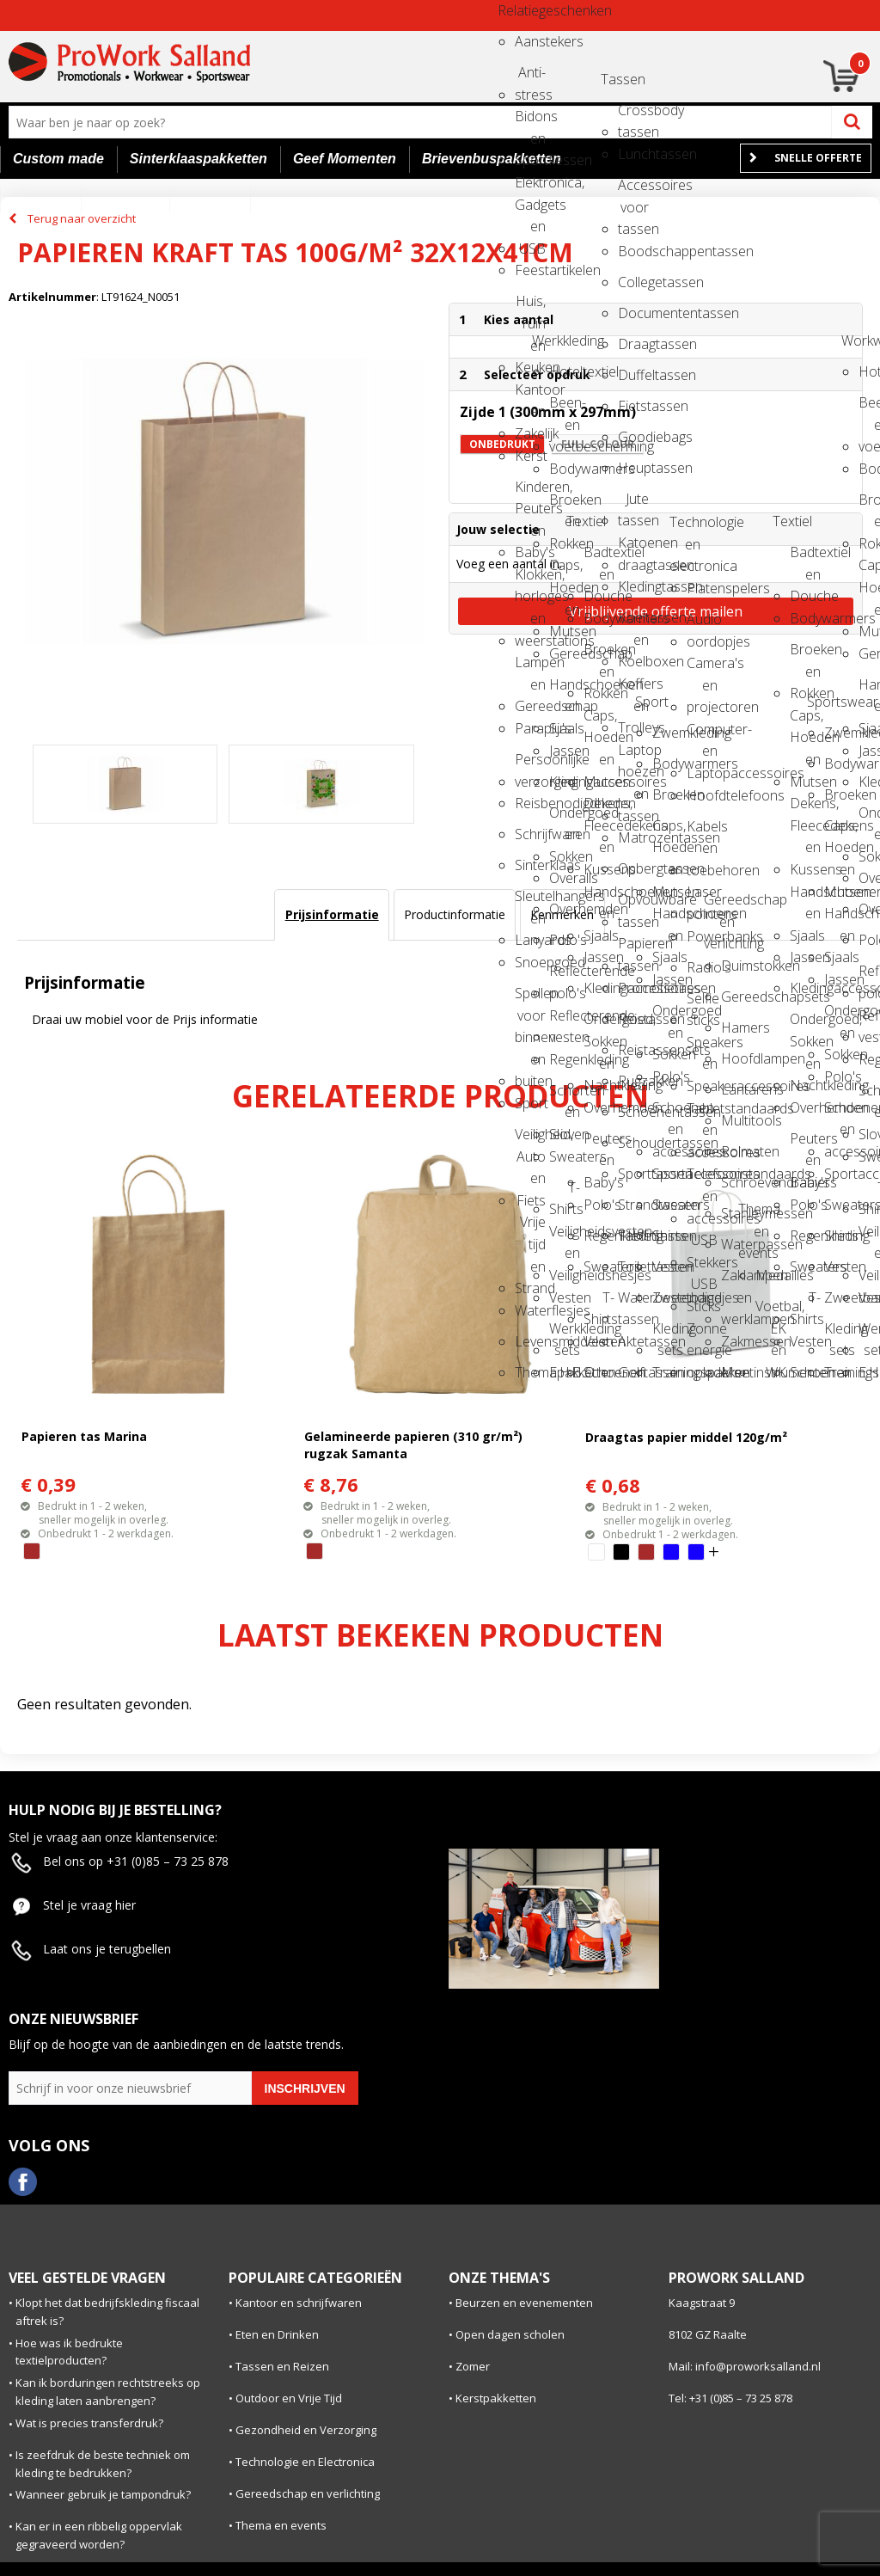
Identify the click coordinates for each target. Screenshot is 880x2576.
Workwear (856, 340)
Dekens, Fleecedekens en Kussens (599, 809)
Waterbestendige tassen (633, 1303)
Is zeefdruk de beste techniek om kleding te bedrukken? (102, 2464)
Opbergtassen (633, 868)
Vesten (564, 1297)
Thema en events (753, 1214)
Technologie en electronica (684, 527)
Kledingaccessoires (564, 781)
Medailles (770, 1275)
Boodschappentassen (633, 251)
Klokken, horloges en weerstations (530, 580)
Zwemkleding (667, 732)
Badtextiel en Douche (599, 558)
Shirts (667, 1235)
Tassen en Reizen (282, 2366)
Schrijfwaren (530, 834)
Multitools (736, 1120)
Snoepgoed (530, 962)
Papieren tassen (633, 949)
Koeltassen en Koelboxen (633, 623)
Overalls (564, 877)
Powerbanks (702, 936)
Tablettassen (633, 1235)
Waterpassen (736, 1244)
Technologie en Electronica (305, 2461)
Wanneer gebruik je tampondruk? (103, 2494)
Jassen (564, 750)
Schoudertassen (633, 1142)
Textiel (581, 521)
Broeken (667, 794)
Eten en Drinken (277, 2334)
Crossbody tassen (633, 116)
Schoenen (599, 1372)
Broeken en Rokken (564, 505)
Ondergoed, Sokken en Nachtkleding (599, 1024)
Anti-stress (530, 78)
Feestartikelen (530, 270)
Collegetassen (633, 282)
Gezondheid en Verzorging (305, 2430)
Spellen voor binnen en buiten (530, 999)
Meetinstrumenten (736, 1372)
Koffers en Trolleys (633, 689)
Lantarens (736, 1089)
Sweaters (564, 1156)
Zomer (472, 2366)
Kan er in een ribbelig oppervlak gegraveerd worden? (98, 2535)
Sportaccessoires (667, 1173)
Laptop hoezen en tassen (633, 755)
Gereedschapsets (736, 996)
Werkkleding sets (564, 1334)
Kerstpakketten (495, 2398)
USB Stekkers (702, 1245)
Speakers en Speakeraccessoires (702, 1048)
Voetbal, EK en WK (770, 1312)
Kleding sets (667, 1334)
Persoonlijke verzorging (530, 765)
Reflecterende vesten (564, 1021)
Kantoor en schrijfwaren (298, 2302)
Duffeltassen (633, 374)
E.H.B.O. (564, 1372)
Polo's (564, 939)
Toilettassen (633, 1266)
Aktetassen (633, 1341)
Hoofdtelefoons (702, 795)
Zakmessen (736, 1341)
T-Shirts (564, 1193)
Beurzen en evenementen (524, 2302)
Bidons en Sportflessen (530, 122)
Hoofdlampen (736, 1058)
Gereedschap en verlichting (719, 905)
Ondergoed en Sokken (564, 818)
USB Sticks (702, 1289)
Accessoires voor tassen (633, 190)
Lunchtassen (633, 153)
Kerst (530, 455)
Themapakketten (530, 1372)
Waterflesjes (530, 1310)
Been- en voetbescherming (564, 408)
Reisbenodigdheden (530, 803)
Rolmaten (736, 1151)
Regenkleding (564, 1059)
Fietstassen (633, 405)
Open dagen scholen (510, 2334)
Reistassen (633, 1018)
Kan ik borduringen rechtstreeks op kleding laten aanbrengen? (107, 2391)
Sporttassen (633, 1173)
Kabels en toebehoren (702, 832)
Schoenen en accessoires (667, 1113)
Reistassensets (633, 1049)
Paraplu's (530, 728)
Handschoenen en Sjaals (564, 690)
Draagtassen (633, 343)
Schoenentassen (633, 1111)
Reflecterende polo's (564, 976)
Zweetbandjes (667, 1297)
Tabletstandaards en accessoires (702, 1114)
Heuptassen (633, 467)
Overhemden (564, 908)
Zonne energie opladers (702, 1334)
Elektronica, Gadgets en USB (530, 188)
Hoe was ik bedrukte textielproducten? (69, 2352)
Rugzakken (633, 1080)
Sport (530, 1103)
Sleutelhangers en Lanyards (530, 901)
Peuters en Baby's (599, 1144)
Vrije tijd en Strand (530, 1227)
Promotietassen (633, 987)
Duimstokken (736, 965)
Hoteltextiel (564, 371)
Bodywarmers (564, 468)
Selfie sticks (702, 1004)
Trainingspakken (667, 1372)
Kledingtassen (633, 586)
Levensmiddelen (530, 1341)
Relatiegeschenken (513, 10)
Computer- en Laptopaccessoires (702, 735)
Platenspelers (702, 588)
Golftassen (633, 1372)
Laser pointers (702, 897)
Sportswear (822, 701)
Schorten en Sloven (564, 1096)
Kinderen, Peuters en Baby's (530, 492)
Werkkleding (547, 340)
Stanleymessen (736, 1213)
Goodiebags (633, 436)
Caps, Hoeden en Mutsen (564, 570)
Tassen (616, 79)
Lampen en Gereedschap (530, 668)
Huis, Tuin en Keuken (530, 306)
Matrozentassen (633, 837)
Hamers (736, 1027)
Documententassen (633, 313)
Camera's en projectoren (702, 668)
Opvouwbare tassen (633, 905)
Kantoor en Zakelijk (530, 395)
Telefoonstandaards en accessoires (702, 1179)
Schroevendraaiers (736, 1182)
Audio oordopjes (702, 625)
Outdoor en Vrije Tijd (288, 2398)
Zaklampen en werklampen (736, 1281)
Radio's (702, 967)
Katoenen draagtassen (633, 548)
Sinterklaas (530, 865)
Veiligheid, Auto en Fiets (530, 1140)
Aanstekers (530, 41)
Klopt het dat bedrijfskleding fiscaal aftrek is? (107, 2311)
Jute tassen (633, 504)
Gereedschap (564, 653)
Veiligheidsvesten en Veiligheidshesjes (564, 1237)
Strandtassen (633, 1204)
